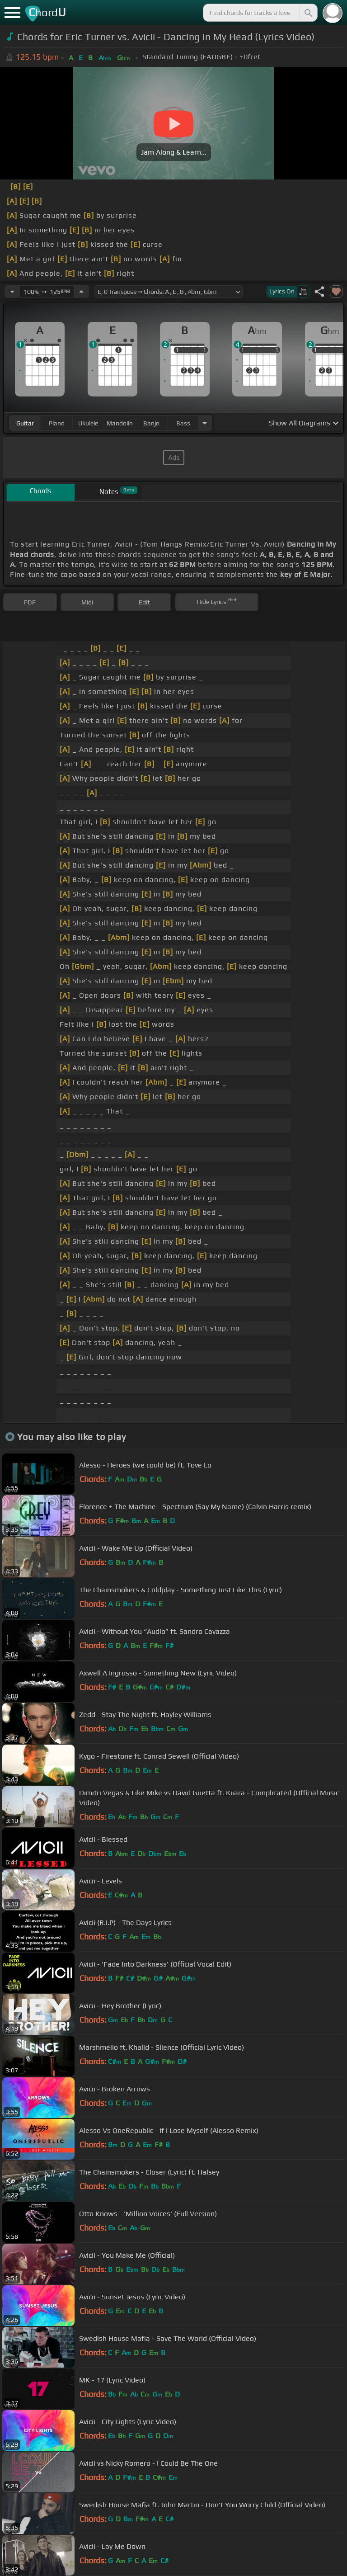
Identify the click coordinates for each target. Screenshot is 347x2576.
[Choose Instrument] (204, 423)
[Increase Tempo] (81, 291)
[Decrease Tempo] (12, 291)
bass (183, 423)
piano (57, 423)
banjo (151, 423)
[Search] (308, 13)
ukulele (88, 423)
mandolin (120, 423)
